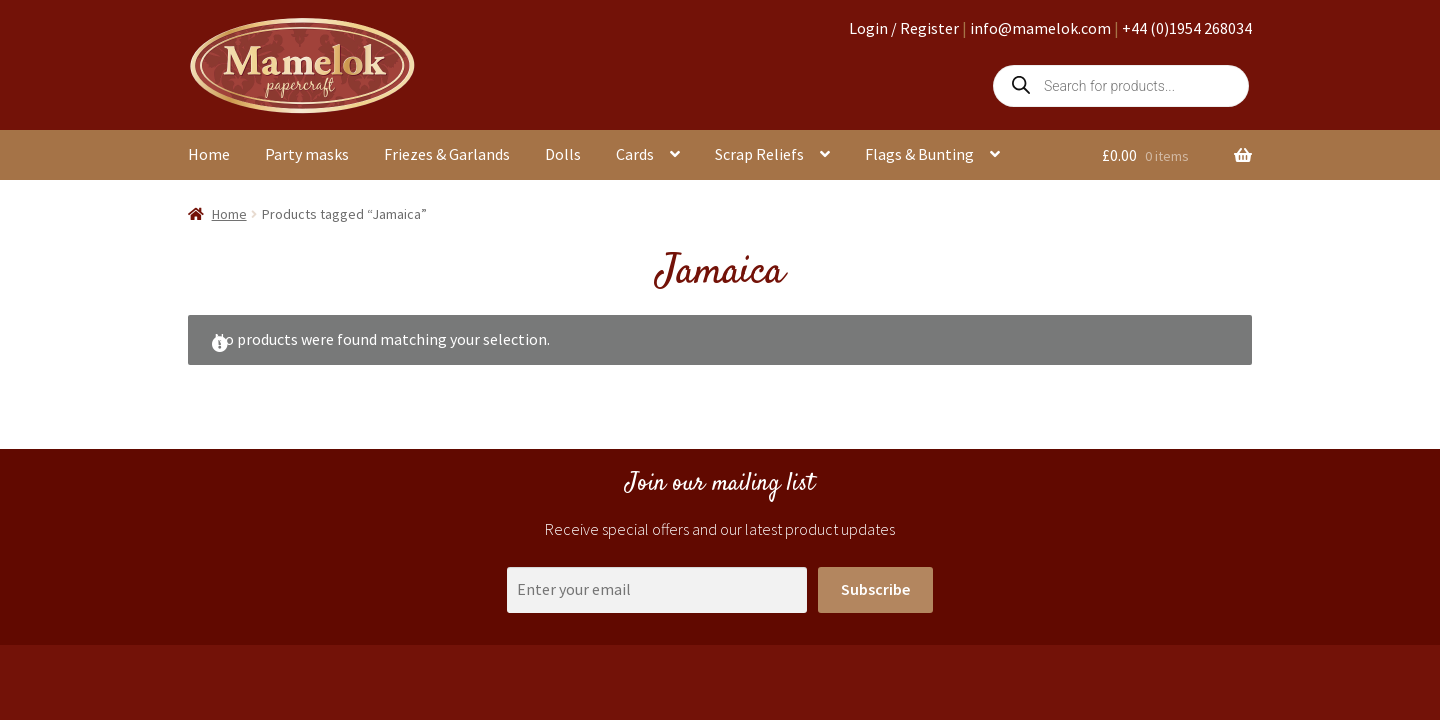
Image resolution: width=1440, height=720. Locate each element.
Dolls (563, 154)
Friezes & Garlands (447, 154)
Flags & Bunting (919, 154)
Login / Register (904, 28)
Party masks (307, 154)
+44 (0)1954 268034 (1187, 28)
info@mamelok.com (1040, 28)
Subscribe (875, 589)
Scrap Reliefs (759, 154)
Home (209, 154)
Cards (635, 154)
